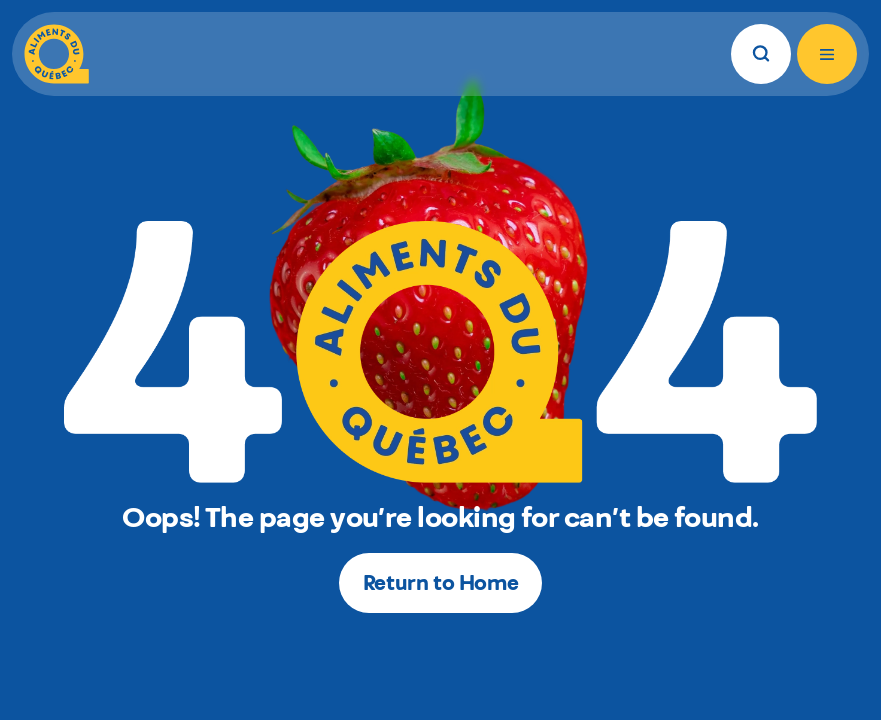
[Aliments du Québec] (56, 54)
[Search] (761, 54)
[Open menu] (827, 54)
